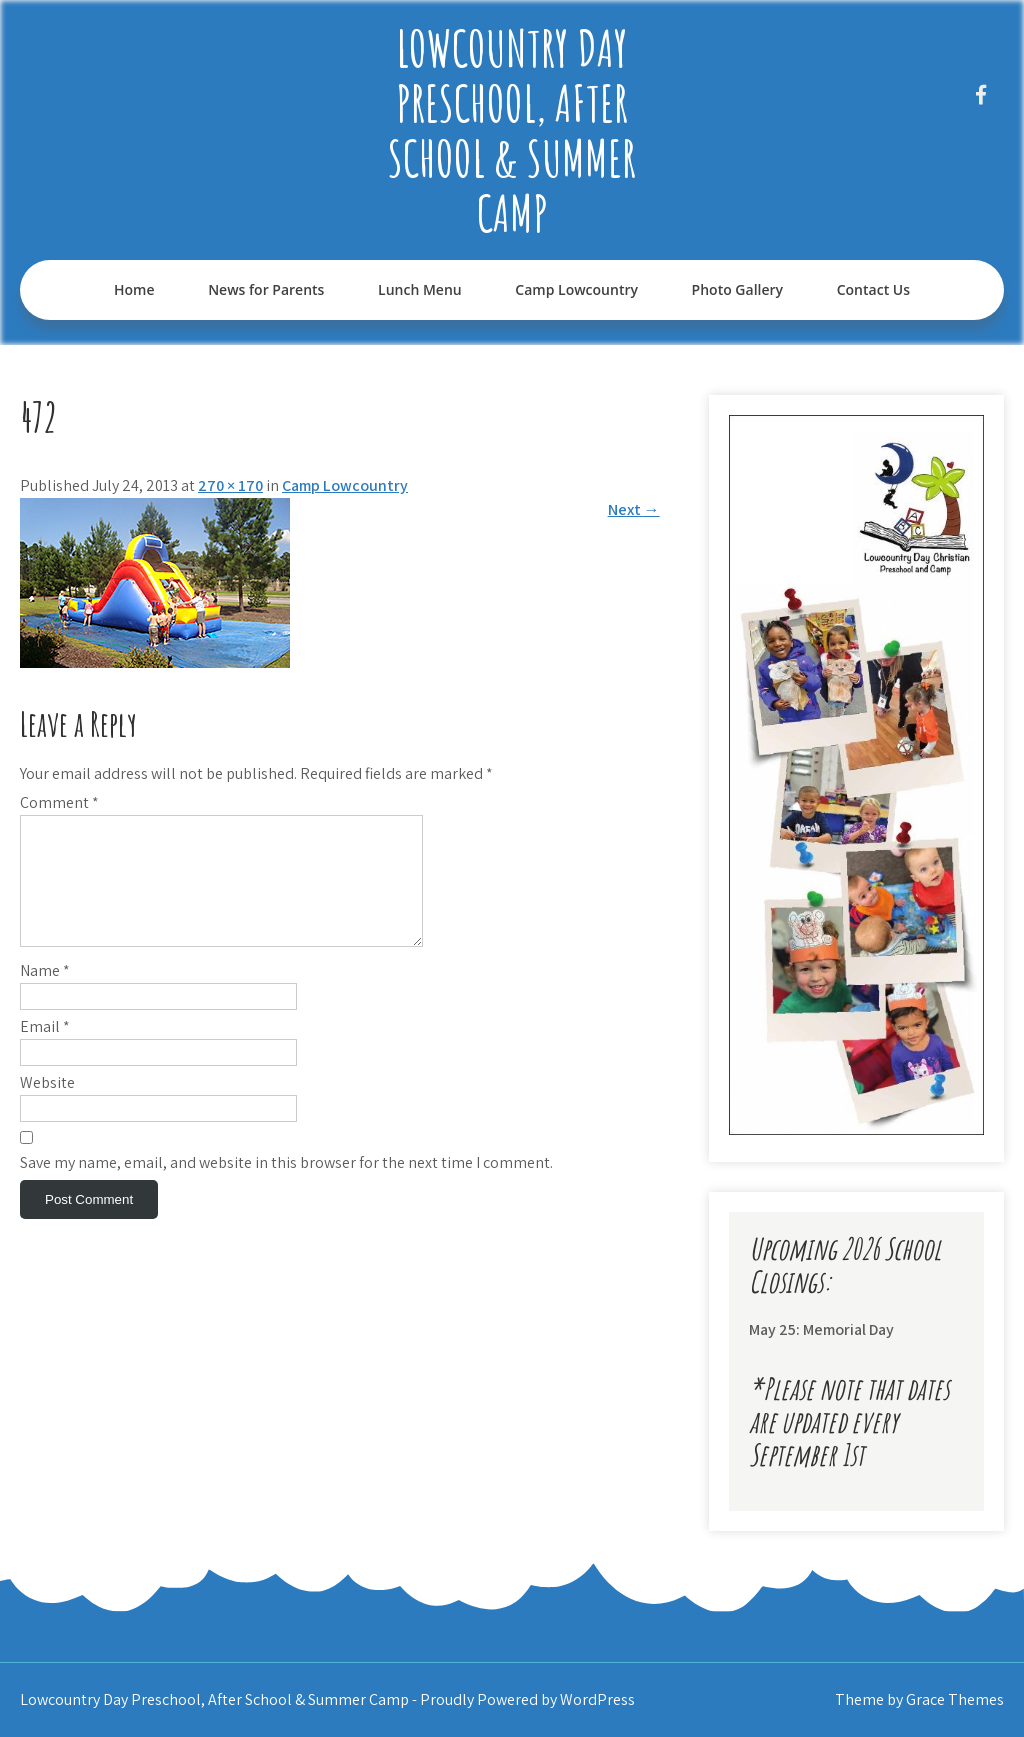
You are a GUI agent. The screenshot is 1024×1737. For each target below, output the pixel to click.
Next (634, 509)
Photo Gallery (737, 289)
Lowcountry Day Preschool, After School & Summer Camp (512, 130)
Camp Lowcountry (576, 289)
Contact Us (873, 289)
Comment (59, 802)
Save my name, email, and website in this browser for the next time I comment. (286, 1186)
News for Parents (266, 289)
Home (134, 289)
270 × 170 (230, 485)
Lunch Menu (420, 289)
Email (45, 1050)
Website (47, 1106)
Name (45, 994)
